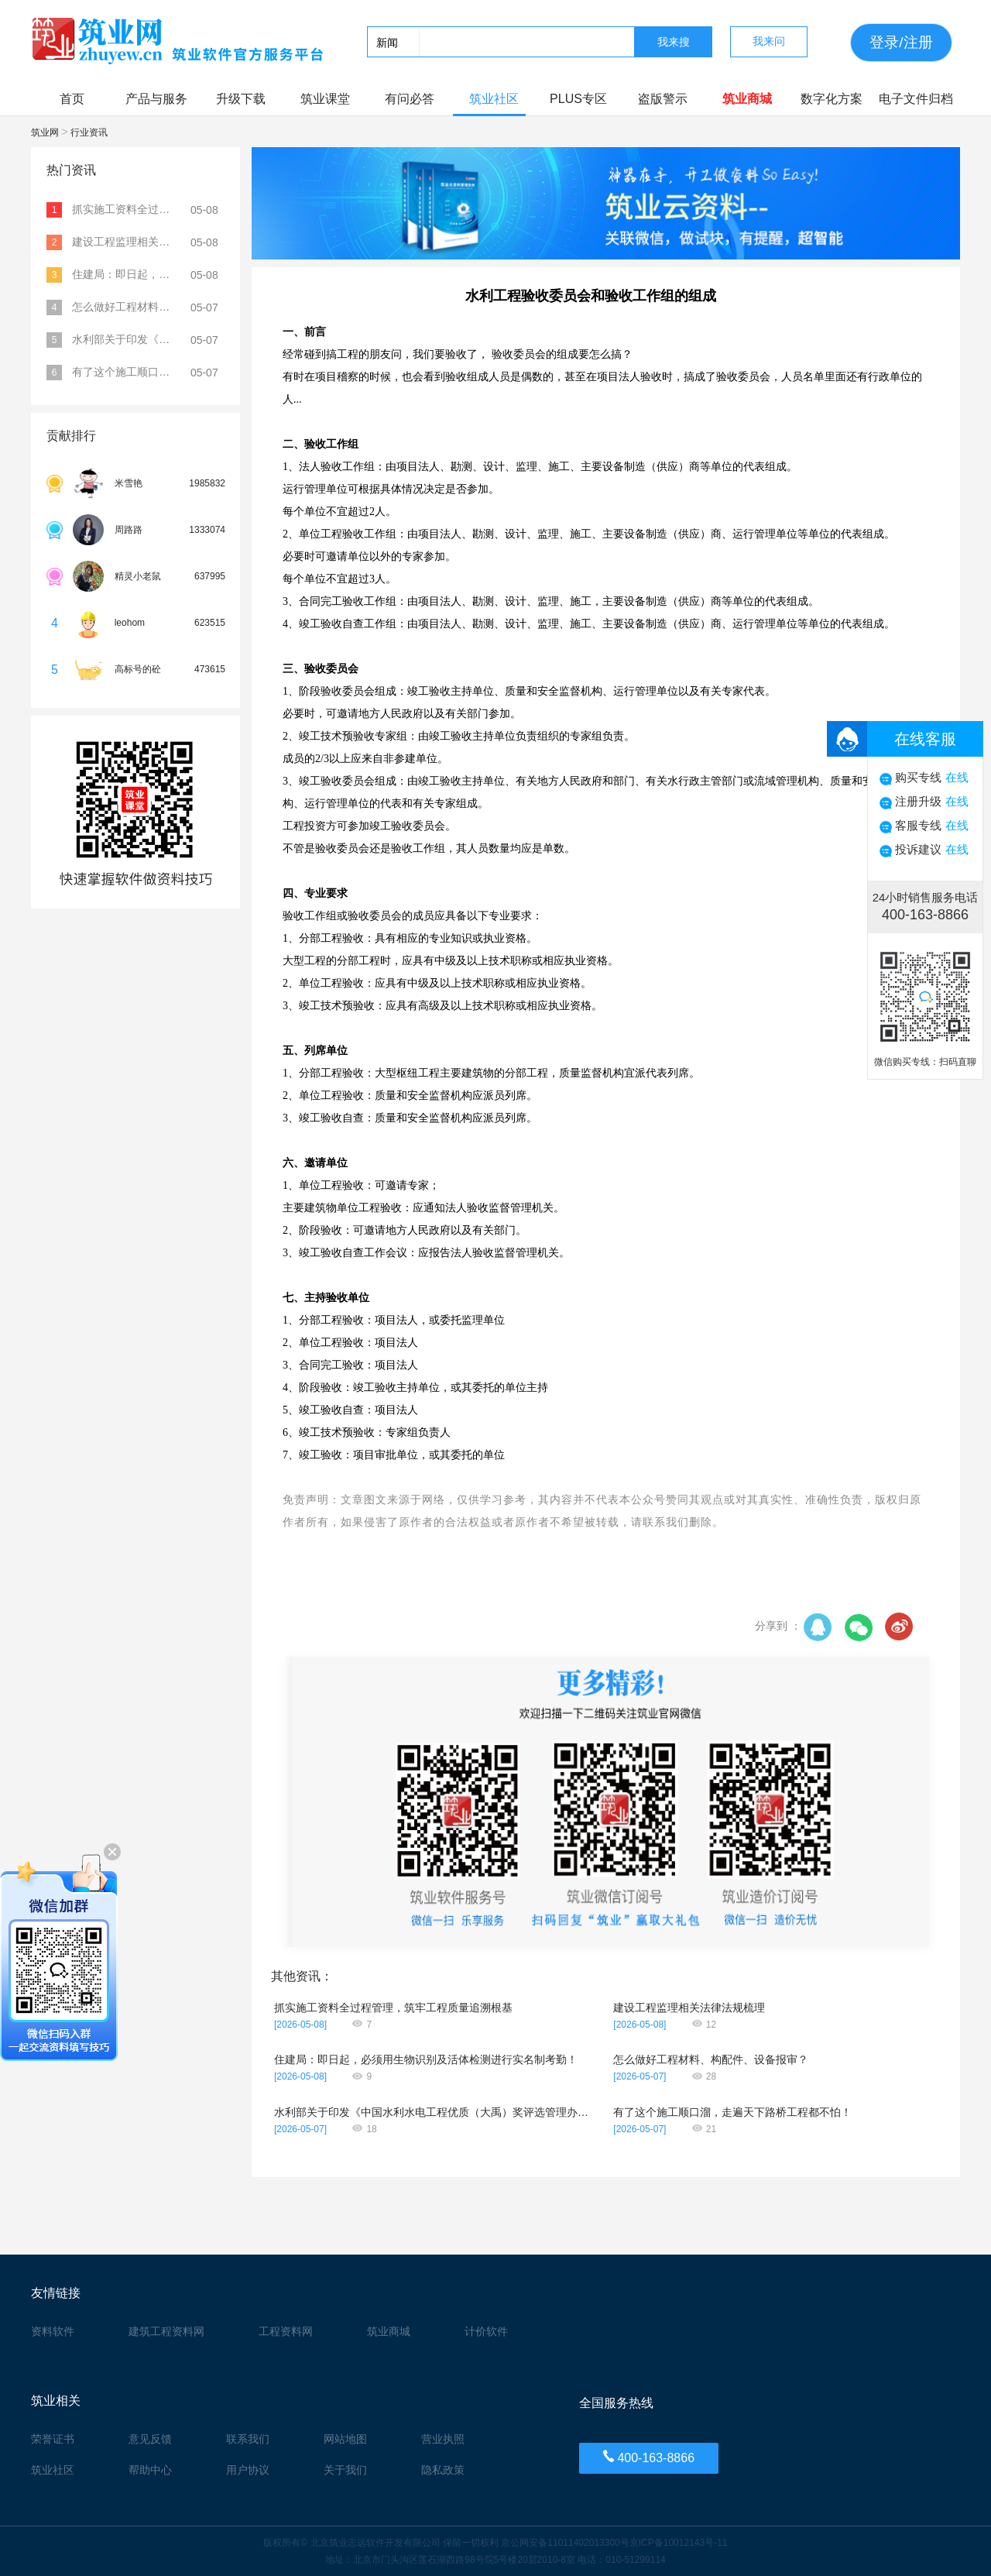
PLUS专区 (578, 98)
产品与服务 (156, 98)
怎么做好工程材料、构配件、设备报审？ (710, 2059)
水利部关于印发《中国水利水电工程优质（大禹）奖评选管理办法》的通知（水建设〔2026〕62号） (433, 2112)
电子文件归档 (916, 98)
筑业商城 (747, 98)
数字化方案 (831, 98)
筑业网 (46, 132)
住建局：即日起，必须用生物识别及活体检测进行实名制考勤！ (426, 2059)
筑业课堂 (325, 98)
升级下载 (241, 98)
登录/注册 (900, 42)
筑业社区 (494, 98)
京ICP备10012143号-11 (678, 2542)
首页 (72, 98)
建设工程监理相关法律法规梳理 (689, 2007)
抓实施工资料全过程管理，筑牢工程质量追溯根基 (393, 2007)
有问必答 (409, 98)
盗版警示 (663, 98)
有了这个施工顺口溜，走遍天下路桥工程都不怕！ (732, 2112)
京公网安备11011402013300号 (565, 2542)
